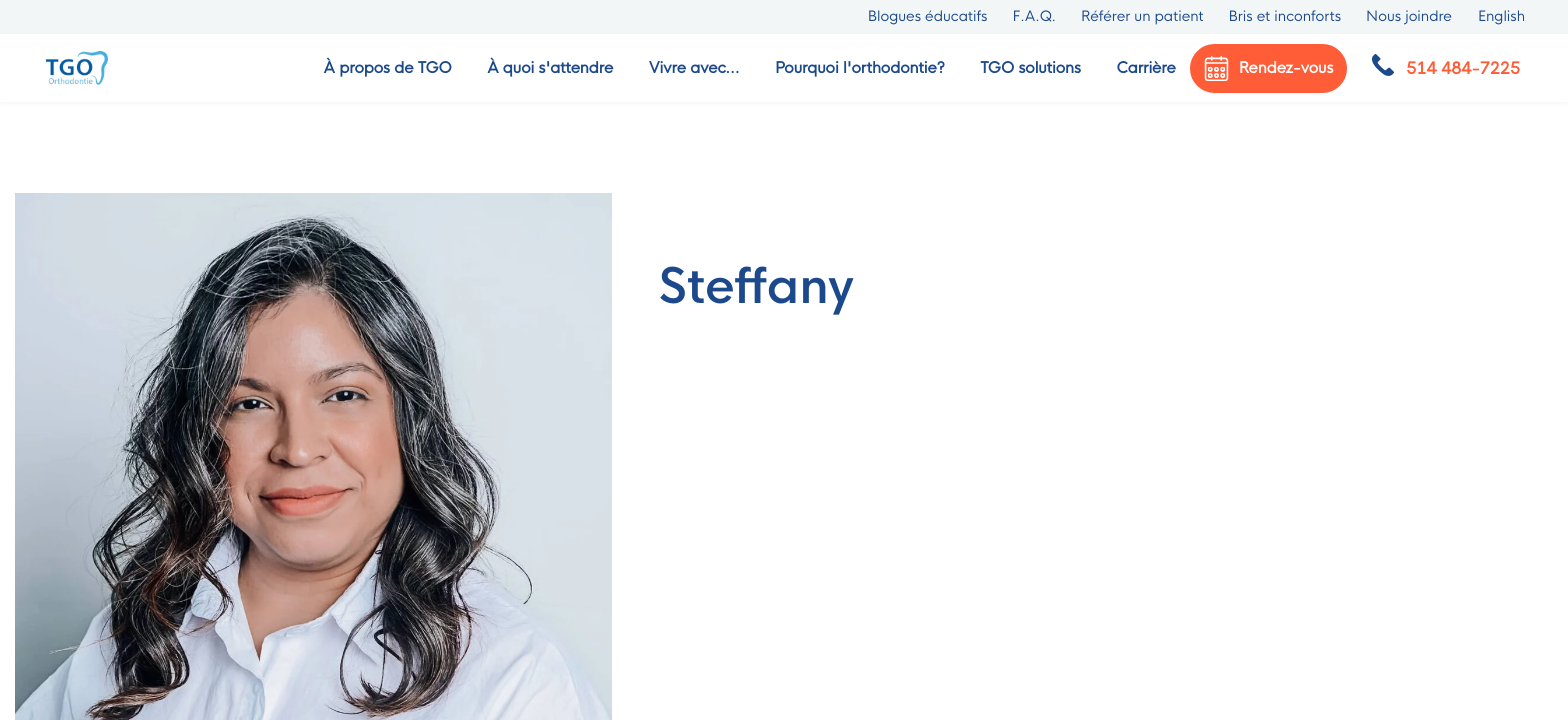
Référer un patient (1142, 17)
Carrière (1145, 68)
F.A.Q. (1034, 17)
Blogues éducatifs (928, 17)
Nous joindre (1409, 17)
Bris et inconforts (1285, 17)
